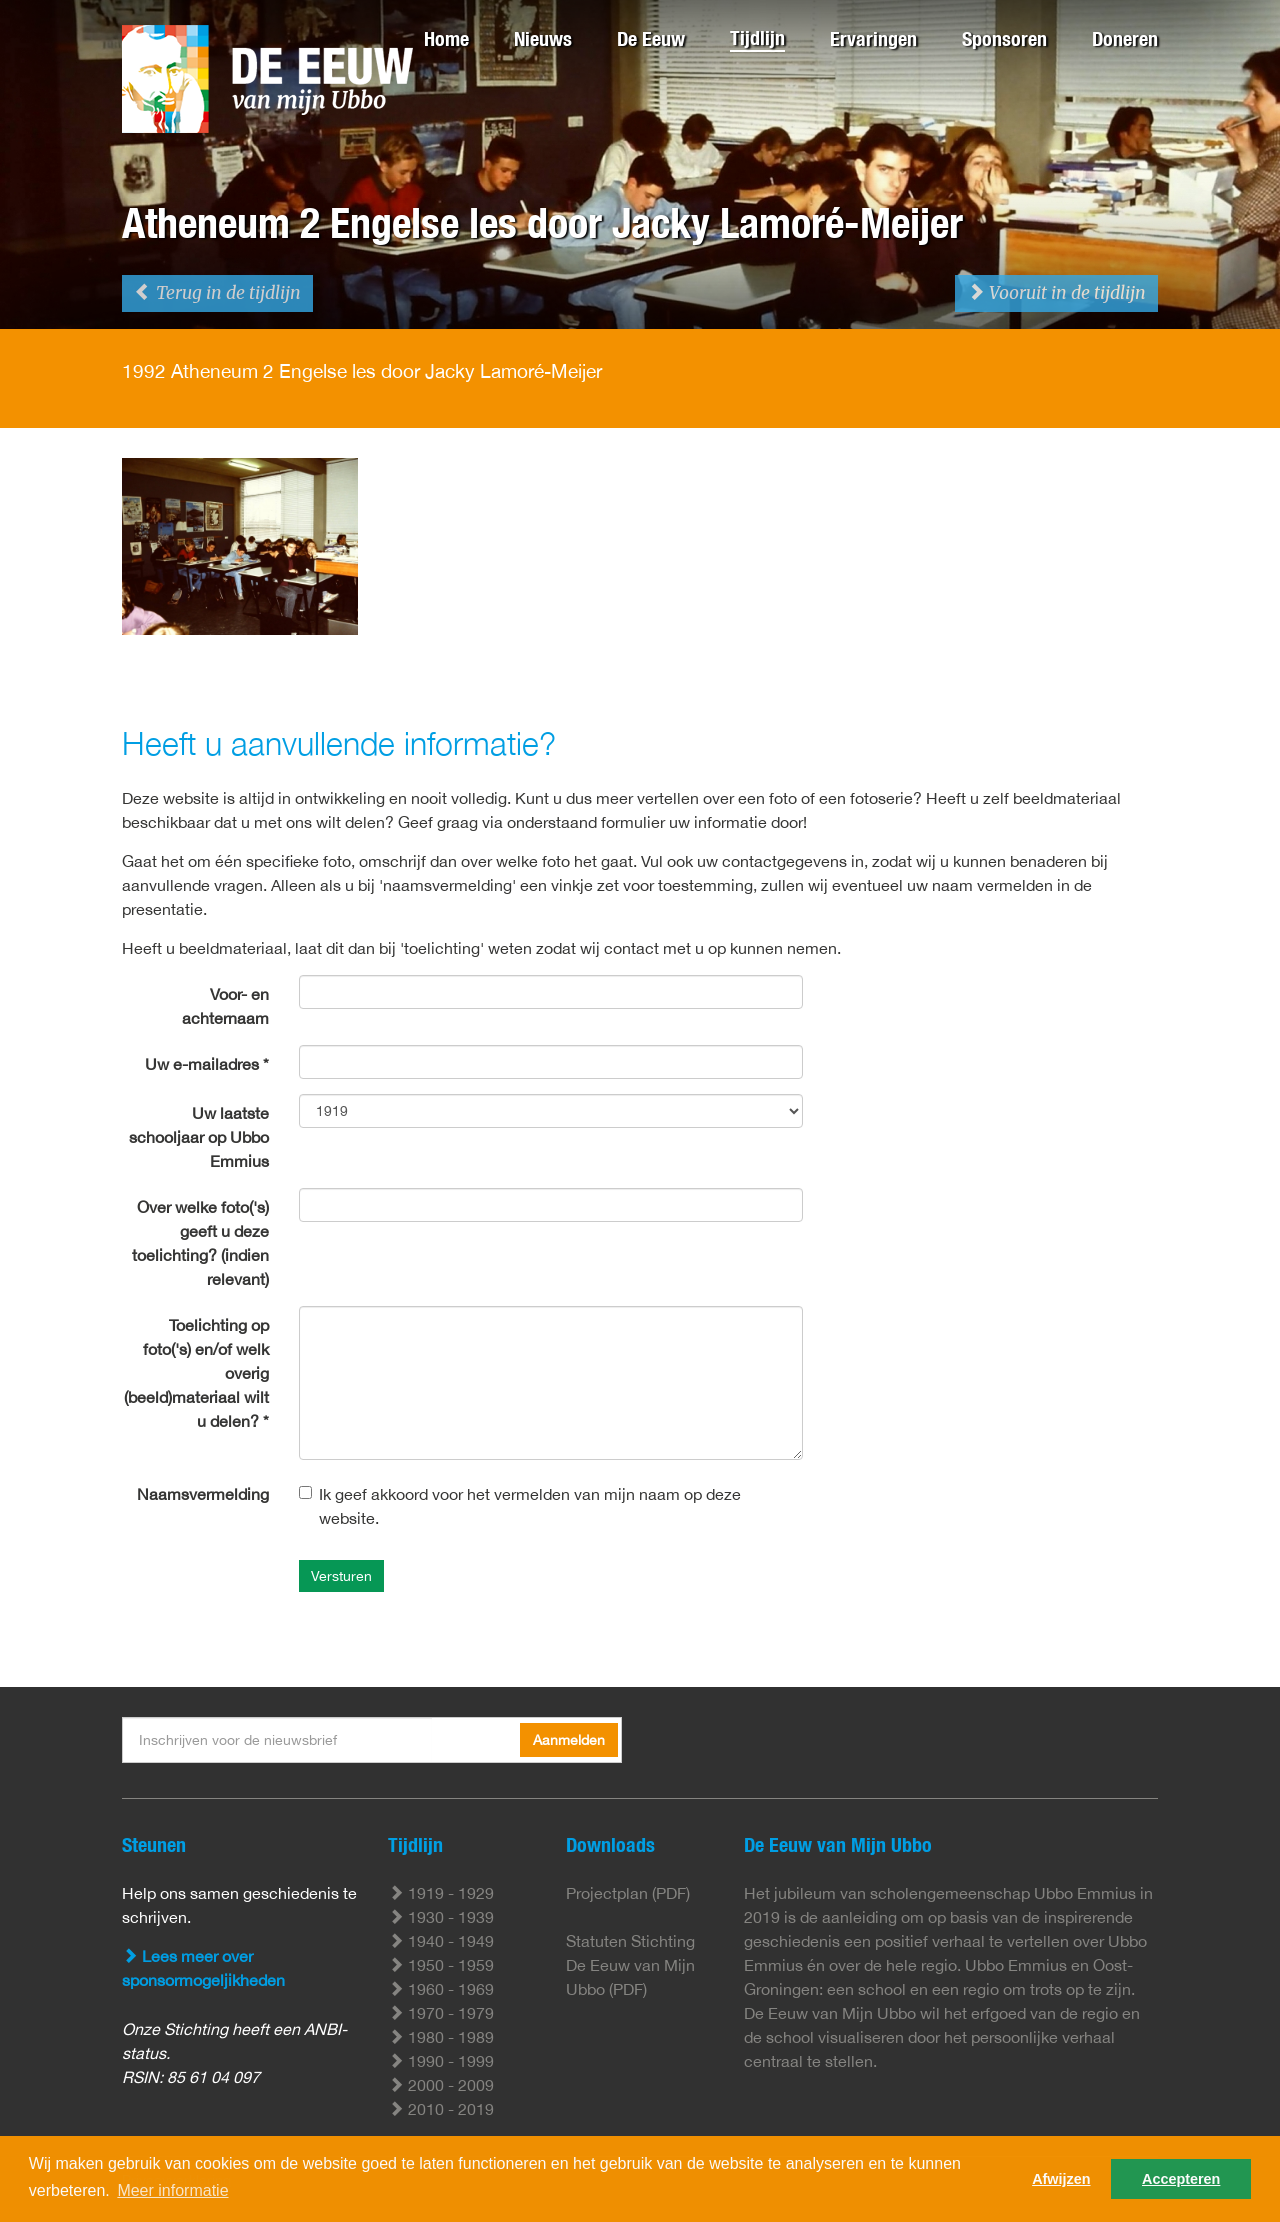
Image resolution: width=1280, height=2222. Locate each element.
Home (446, 38)
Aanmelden (569, 1740)
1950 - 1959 (441, 1965)
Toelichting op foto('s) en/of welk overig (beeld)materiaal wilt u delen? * (196, 1373)
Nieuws (543, 38)
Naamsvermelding (203, 1494)
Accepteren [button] (1181, 2179)
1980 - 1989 (441, 2037)
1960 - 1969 (441, 1989)
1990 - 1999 (441, 2061)
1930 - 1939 (441, 1917)
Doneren (1125, 38)
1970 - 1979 (441, 2013)
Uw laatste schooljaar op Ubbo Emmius (199, 1137)
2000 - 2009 (441, 2085)
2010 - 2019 (441, 2109)
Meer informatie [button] (172, 2190)
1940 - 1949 (441, 1941)
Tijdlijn (757, 37)
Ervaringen (873, 38)
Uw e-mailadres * (207, 1064)
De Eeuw (651, 38)
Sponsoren (1004, 38)
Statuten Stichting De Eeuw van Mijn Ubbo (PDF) (630, 1965)
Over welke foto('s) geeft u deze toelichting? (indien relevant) (200, 1243)
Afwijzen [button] (1061, 2179)
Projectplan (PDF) (628, 1893)
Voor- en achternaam (225, 1006)
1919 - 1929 (441, 1893)
